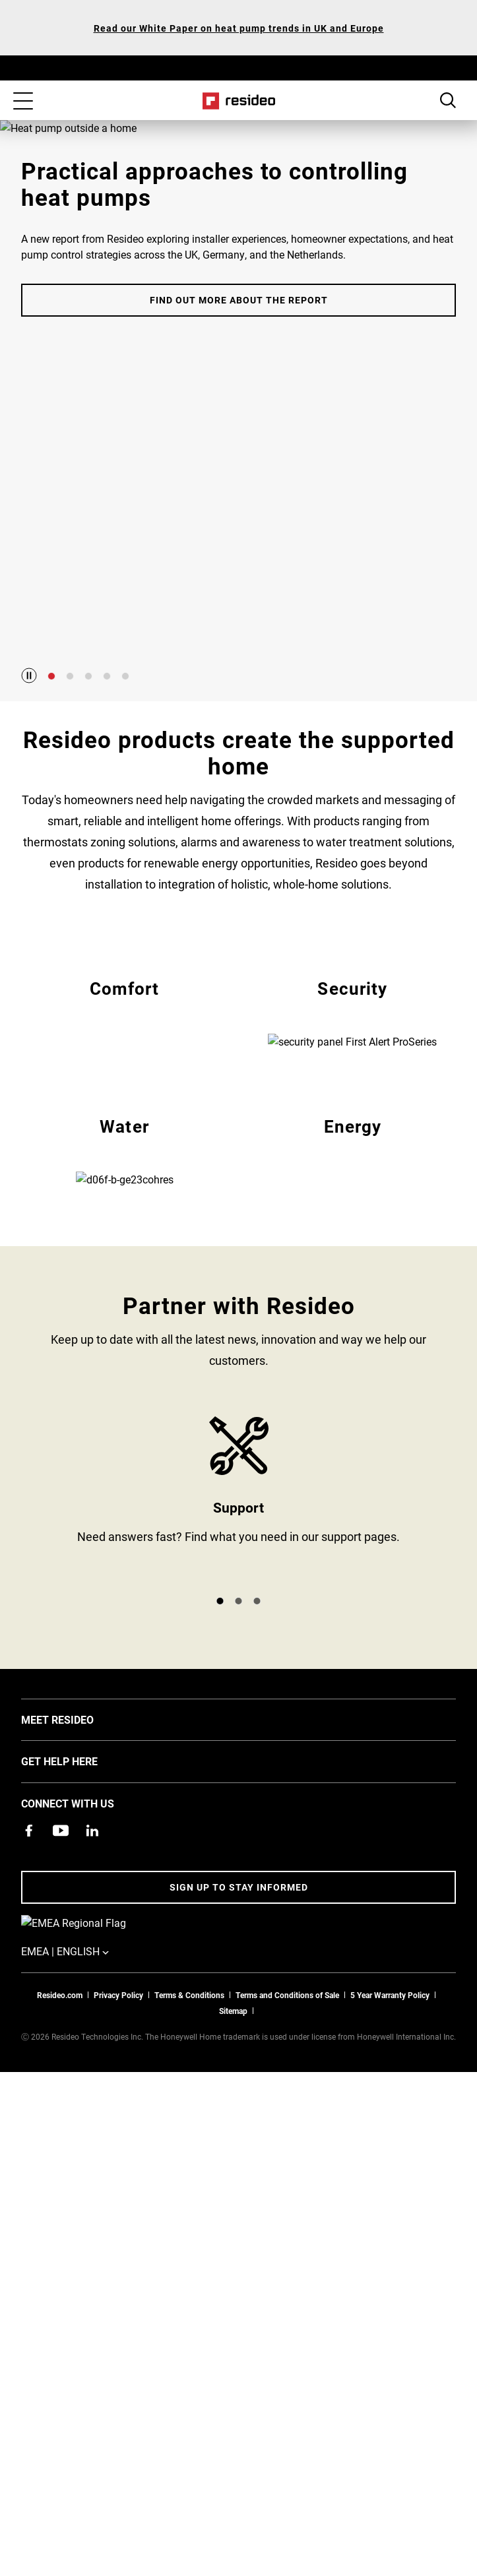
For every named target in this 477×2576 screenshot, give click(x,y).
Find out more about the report (239, 561)
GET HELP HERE (79, 1961)
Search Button (448, 100)
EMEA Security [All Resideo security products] (353, 1062)
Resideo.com (59, 2178)
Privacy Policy (118, 2178)
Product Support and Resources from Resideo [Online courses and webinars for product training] (238, 1701)
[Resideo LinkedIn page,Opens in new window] (92, 2031)
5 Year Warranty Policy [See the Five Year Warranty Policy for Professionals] (389, 2178)
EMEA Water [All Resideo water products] (124, 1300)
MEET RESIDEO (77, 1919)
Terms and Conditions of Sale (287, 2178)
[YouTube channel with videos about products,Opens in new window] (61, 2031)
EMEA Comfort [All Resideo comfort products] (124, 1062)
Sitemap (233, 2194)
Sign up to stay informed (239, 2087)
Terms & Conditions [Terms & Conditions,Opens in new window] (189, 2178)
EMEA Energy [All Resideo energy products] (353, 1300)
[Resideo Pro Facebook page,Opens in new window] (29, 2031)
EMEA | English (102, 2134)
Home (238, 101)
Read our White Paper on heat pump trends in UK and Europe (239, 28)
